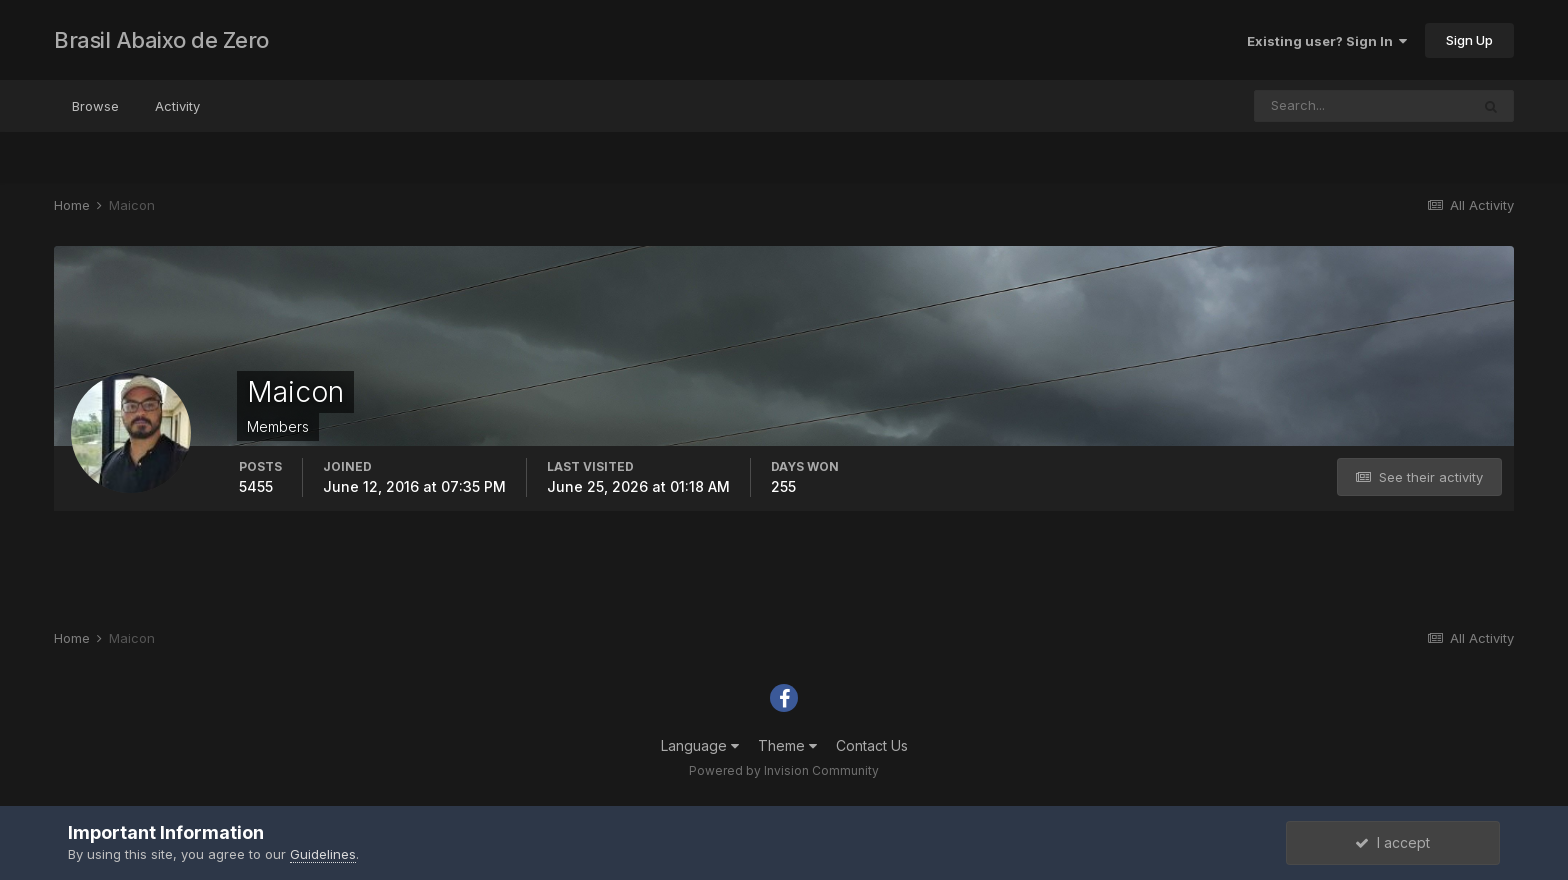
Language (700, 745)
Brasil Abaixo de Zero (161, 40)
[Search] (1362, 106)
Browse (95, 106)
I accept (1392, 842)
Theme (787, 745)
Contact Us (872, 745)
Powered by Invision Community (784, 770)
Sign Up (1469, 40)
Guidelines (323, 854)
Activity (177, 106)
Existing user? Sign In (1327, 41)
